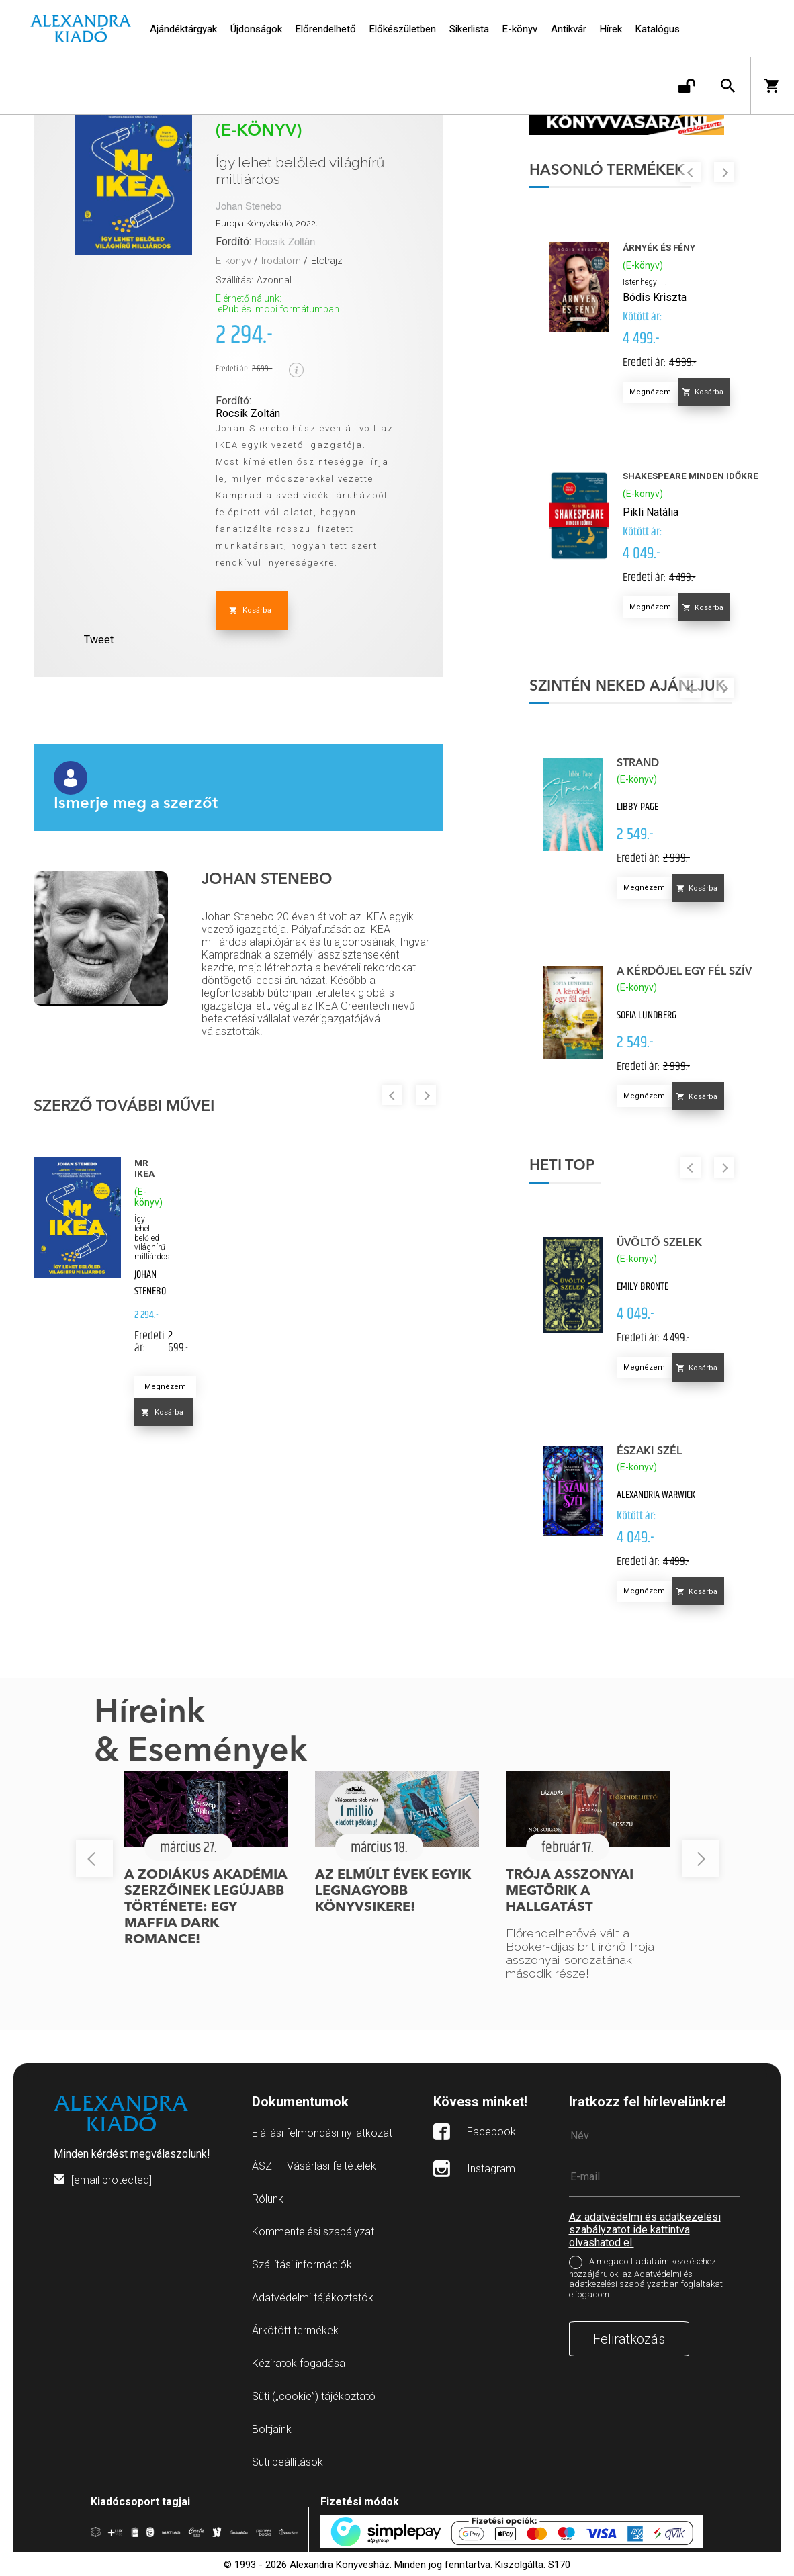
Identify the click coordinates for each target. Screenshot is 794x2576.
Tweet (99, 639)
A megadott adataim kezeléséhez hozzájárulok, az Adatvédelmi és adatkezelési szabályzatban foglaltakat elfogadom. (646, 2283)
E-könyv (233, 260)
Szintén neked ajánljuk (630, 689)
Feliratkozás (629, 2344)
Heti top (564, 1168)
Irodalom (281, 260)
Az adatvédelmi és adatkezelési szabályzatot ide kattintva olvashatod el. (645, 2235)
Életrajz (327, 260)
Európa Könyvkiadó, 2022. (267, 223)
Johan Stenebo (248, 207)
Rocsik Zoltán (285, 242)
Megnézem (165, 1386)
